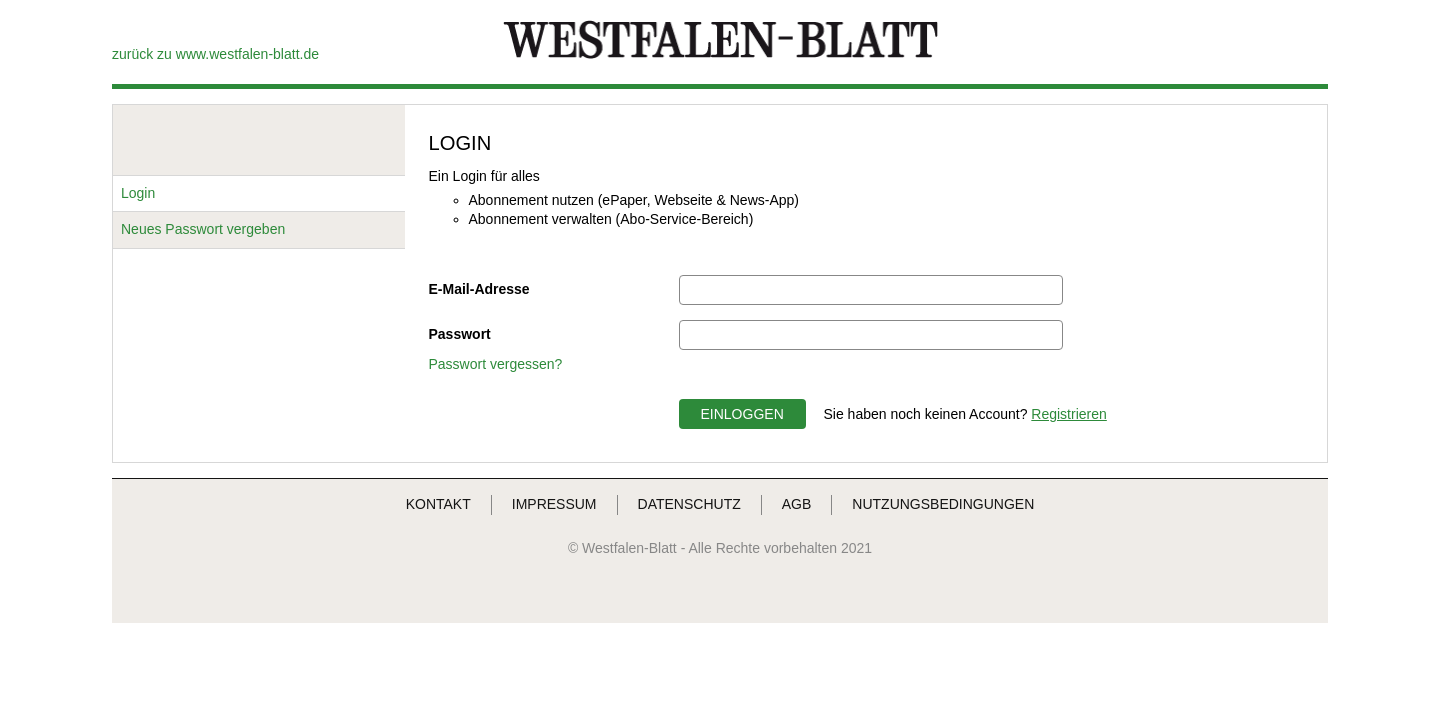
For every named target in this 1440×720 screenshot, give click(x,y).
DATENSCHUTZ (689, 504)
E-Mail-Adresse (479, 289)
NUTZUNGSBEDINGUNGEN (943, 504)
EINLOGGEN (742, 414)
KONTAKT (438, 504)
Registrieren (1068, 414)
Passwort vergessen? (496, 364)
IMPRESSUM (554, 504)
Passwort (460, 334)
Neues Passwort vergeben (203, 229)
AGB (797, 504)
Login (138, 193)
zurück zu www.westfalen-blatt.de (215, 54)
